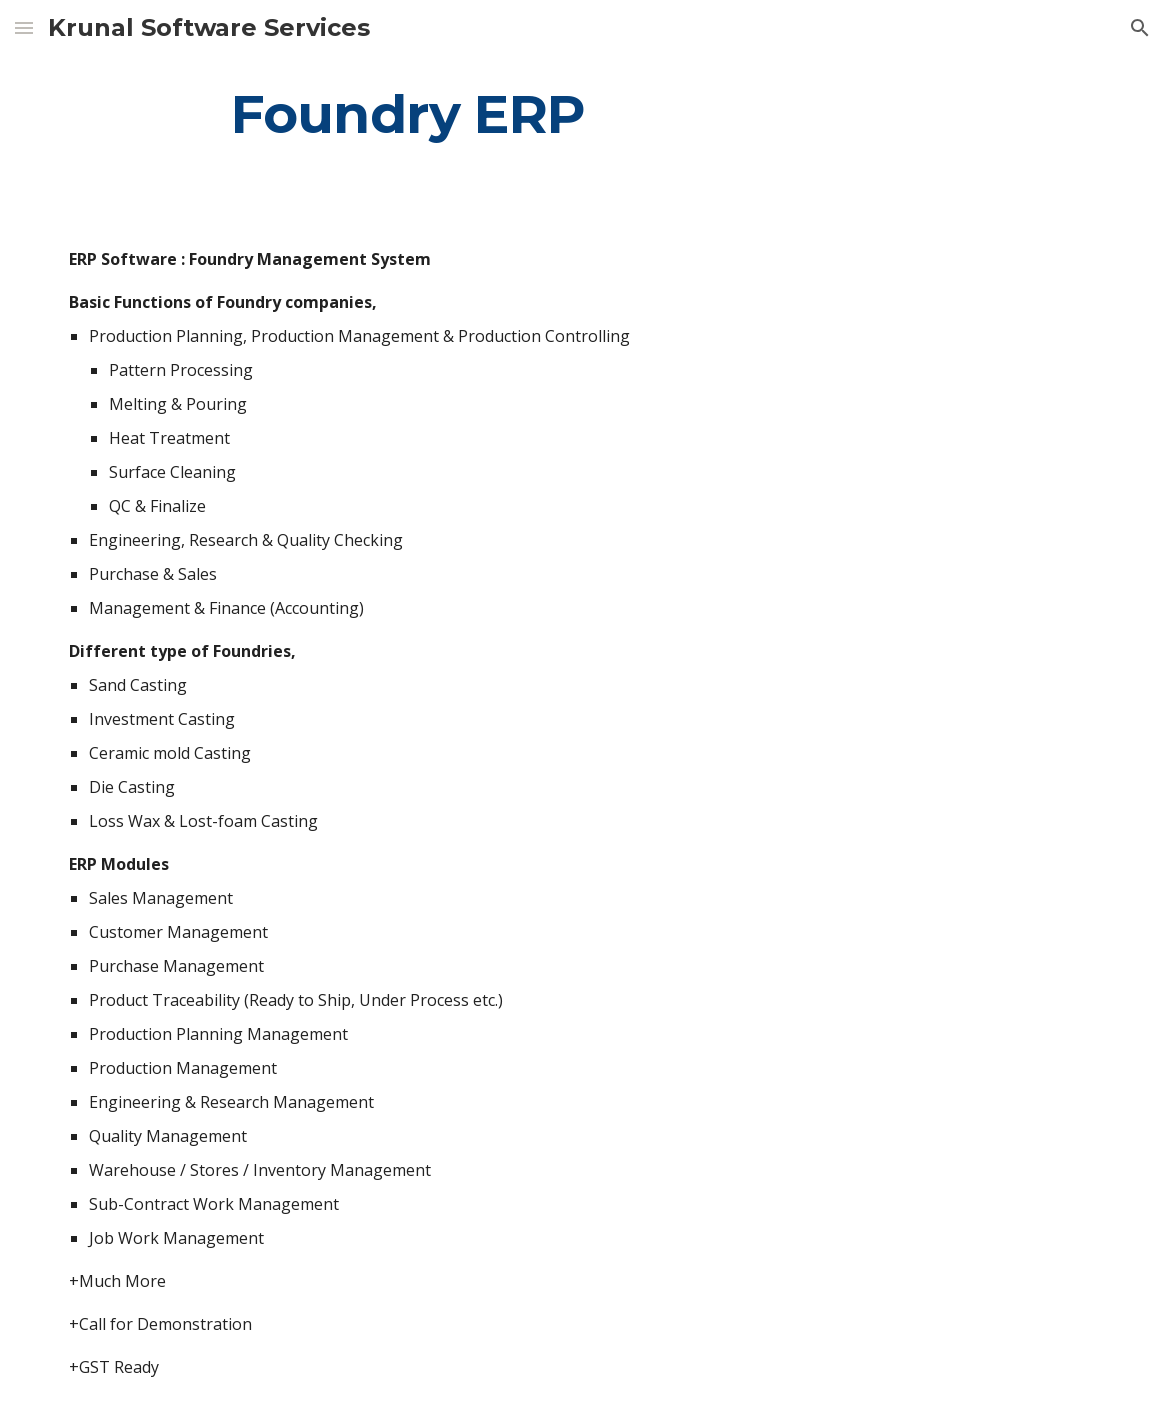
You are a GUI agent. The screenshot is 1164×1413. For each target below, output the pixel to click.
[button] (24, 27)
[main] (408, 113)
